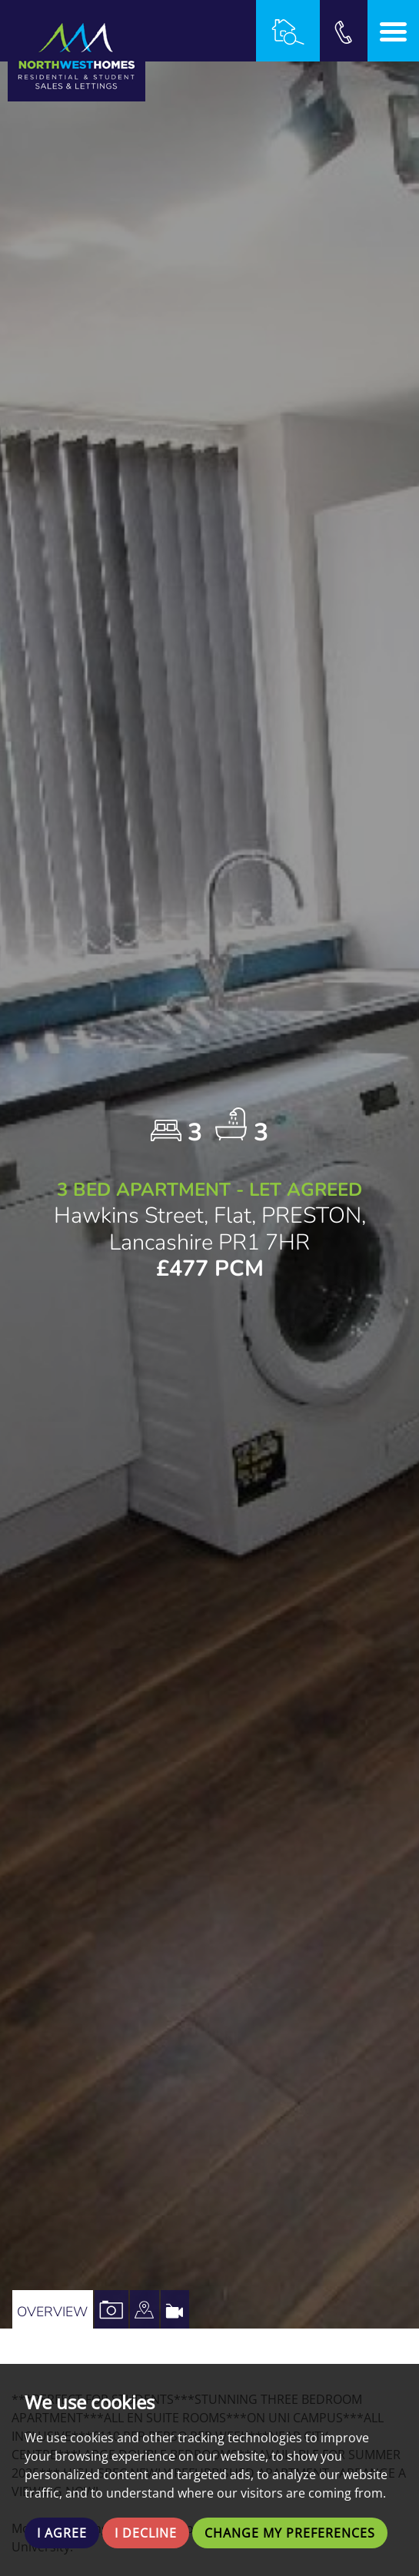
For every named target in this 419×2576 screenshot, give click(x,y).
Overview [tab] (52, 2311)
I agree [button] (62, 2533)
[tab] (144, 2309)
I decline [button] (146, 2533)
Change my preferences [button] (290, 2533)
